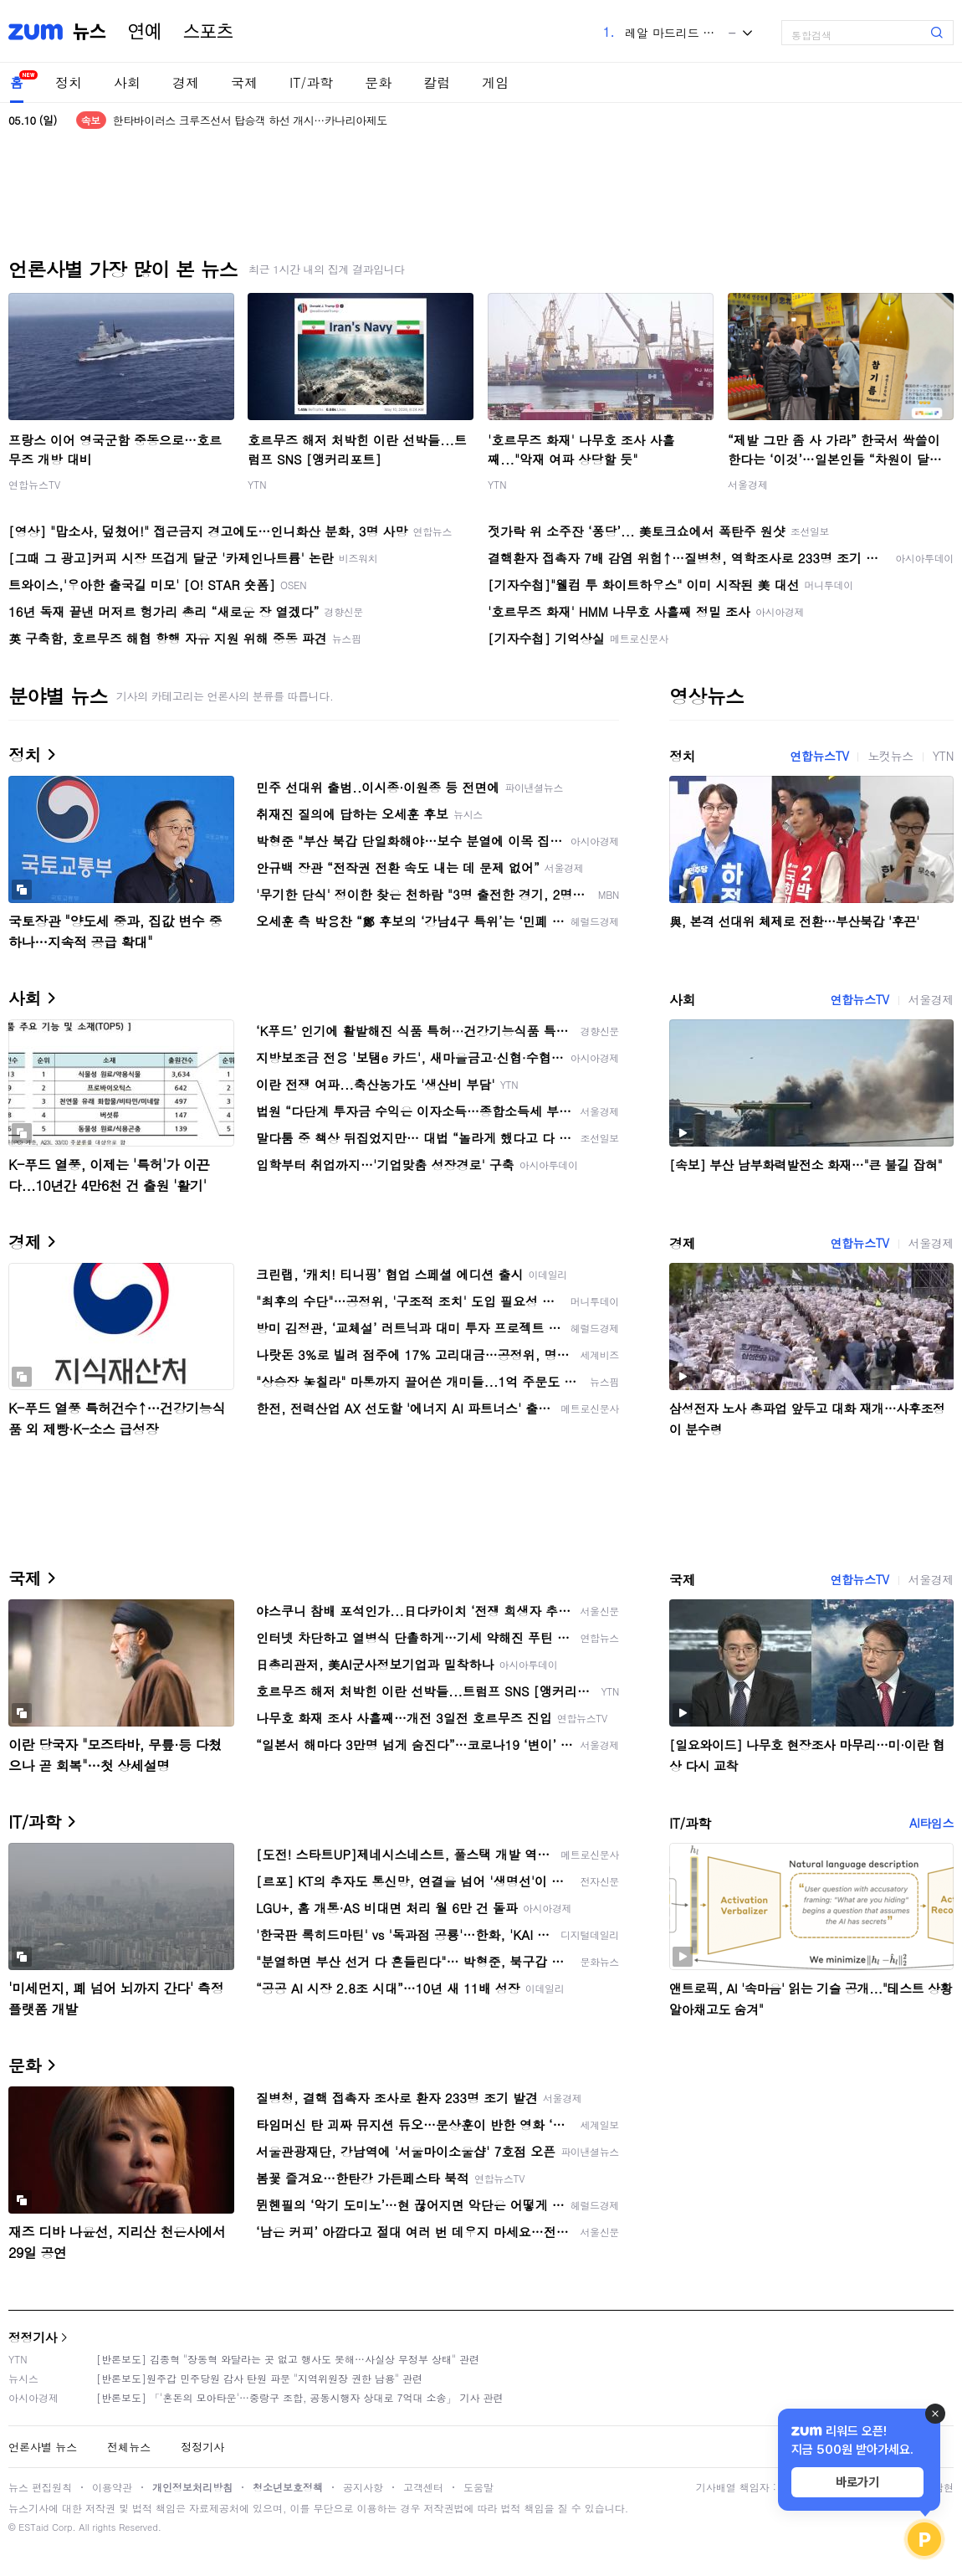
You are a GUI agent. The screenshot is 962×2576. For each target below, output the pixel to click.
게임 (495, 82)
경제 (185, 82)
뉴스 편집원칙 (40, 2487)
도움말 (478, 2487)
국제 (244, 82)
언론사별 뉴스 (42, 2447)
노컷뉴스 (890, 755)
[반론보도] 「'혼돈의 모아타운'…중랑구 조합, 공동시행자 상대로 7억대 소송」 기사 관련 (300, 2397)
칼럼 (436, 82)
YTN (257, 484)
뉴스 (89, 32)
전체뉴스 (129, 2447)
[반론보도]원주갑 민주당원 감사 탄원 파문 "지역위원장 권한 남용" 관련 (259, 2378)
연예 (144, 32)
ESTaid (33, 2527)
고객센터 (423, 2487)
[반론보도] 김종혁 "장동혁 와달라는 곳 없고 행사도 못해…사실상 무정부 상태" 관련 (287, 2359)
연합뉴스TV (34, 484)
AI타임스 (931, 1822)
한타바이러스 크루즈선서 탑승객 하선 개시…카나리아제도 (250, 120)
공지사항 (363, 2487)
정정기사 (32, 2337)
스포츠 (208, 32)
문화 (378, 82)
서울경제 (748, 484)
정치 (68, 82)
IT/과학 (311, 82)
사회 (127, 82)
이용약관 (112, 2487)
